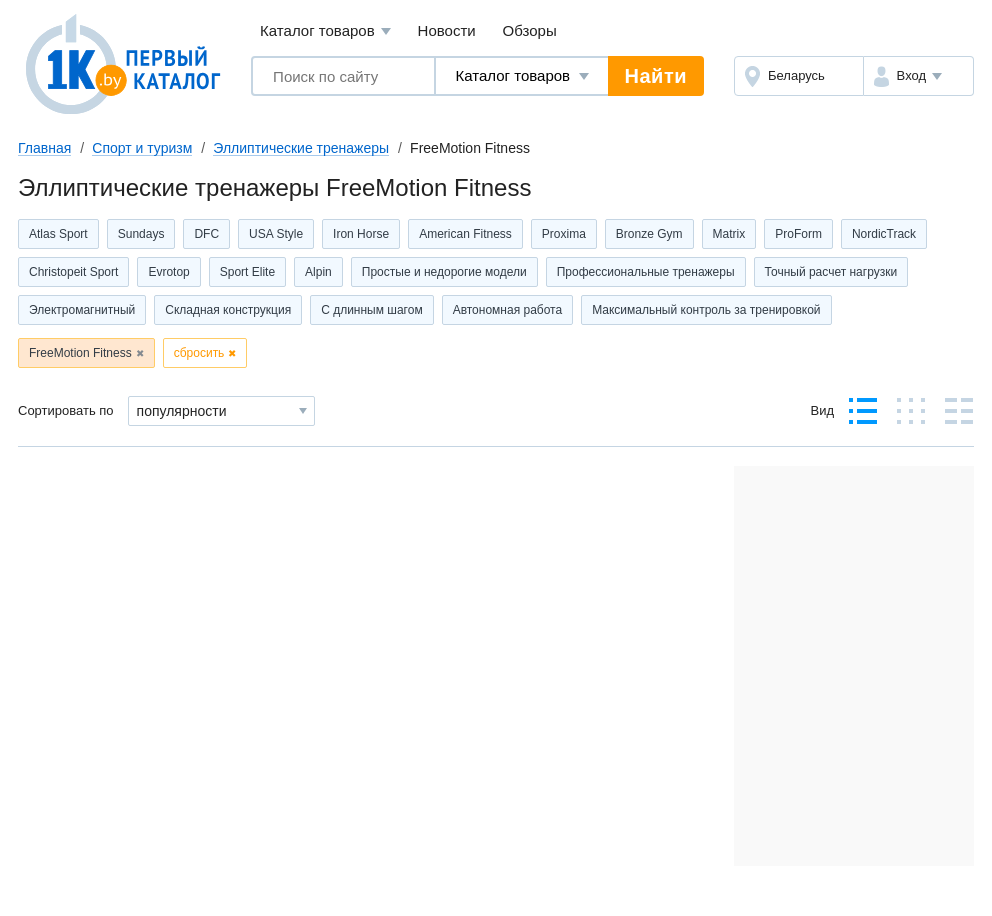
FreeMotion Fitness (80, 353)
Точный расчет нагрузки (831, 272)
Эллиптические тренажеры (301, 148)
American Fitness (465, 234)
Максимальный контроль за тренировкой (706, 310)
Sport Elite (247, 272)
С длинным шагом (372, 310)
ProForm (798, 234)
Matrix (729, 234)
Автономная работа (508, 310)
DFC (206, 234)
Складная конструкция (228, 310)
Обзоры (530, 30)
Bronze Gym (649, 234)
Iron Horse (361, 234)
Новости (447, 30)
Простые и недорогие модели (444, 272)
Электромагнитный (82, 310)
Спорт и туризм (142, 148)
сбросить (199, 353)
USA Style (276, 234)
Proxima (564, 234)
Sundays (141, 234)
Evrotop (168, 272)
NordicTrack (884, 234)
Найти (656, 76)
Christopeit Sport (73, 272)
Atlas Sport (58, 234)
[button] (918, 76)
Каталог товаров (325, 31)
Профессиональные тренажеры (646, 272)
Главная (44, 148)
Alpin (318, 272)
